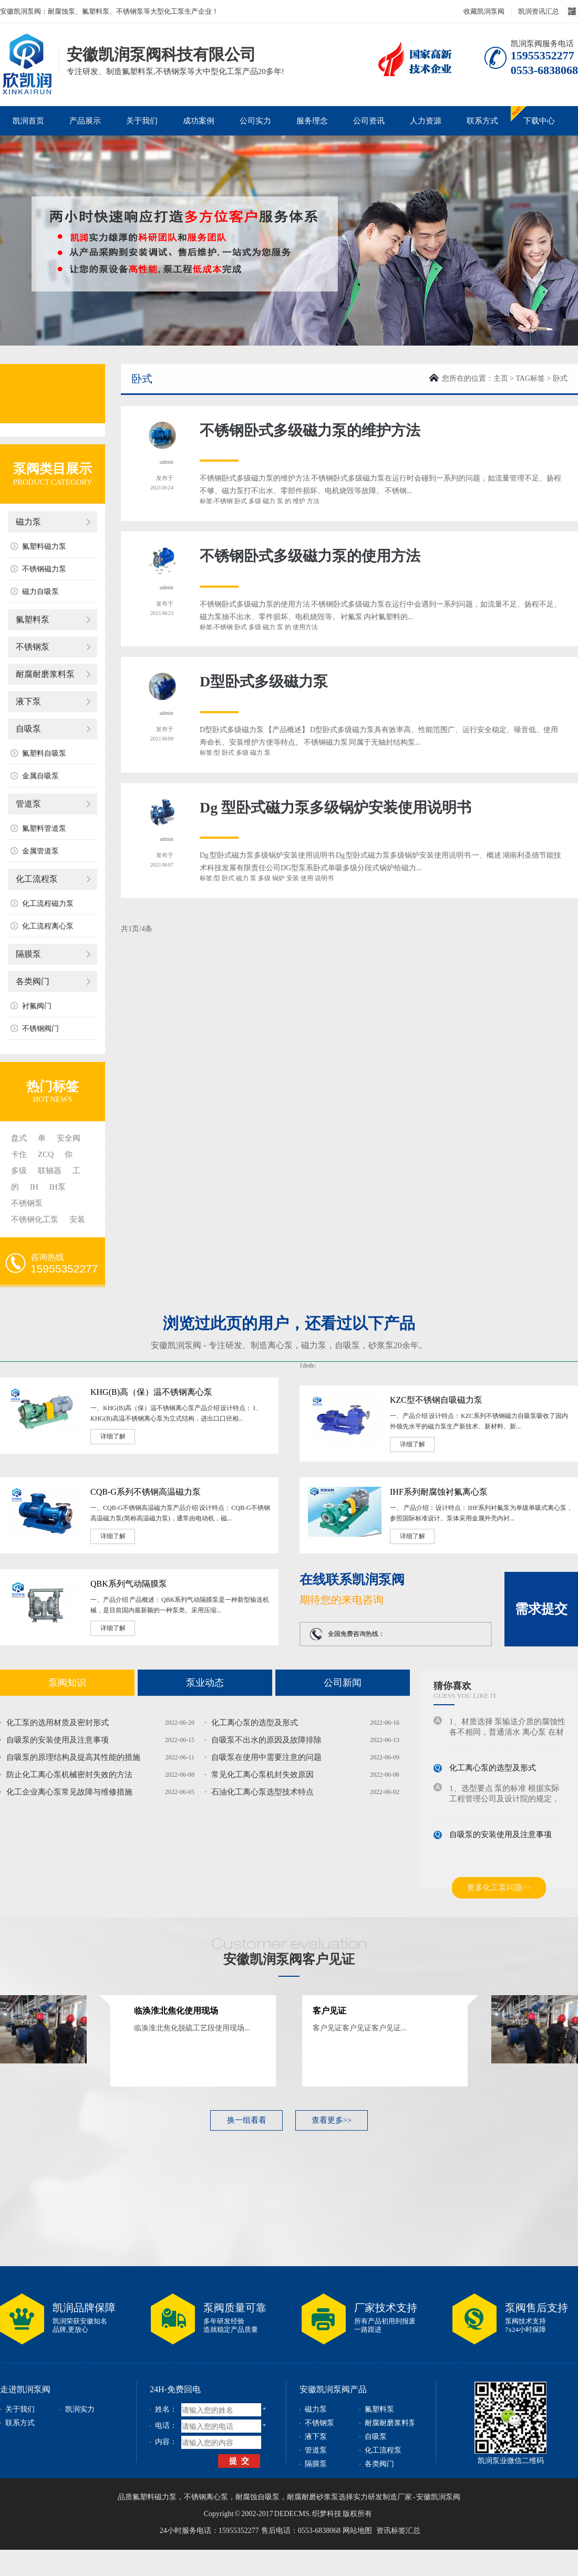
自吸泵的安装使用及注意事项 (57, 1740)
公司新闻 (343, 1682)
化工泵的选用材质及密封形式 (57, 1722)
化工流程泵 (37, 878)
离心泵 (280, 1345)
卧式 (240, 501)
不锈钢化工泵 (34, 1219)
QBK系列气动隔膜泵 (128, 1583)
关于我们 (142, 121)
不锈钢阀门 (40, 1029)
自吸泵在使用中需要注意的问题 (266, 1757)
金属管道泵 (40, 851)
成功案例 (198, 121)
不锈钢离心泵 (206, 2497)
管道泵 (28, 803)
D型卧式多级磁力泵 (264, 681)
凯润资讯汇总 (538, 11)
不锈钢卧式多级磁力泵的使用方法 (310, 556)
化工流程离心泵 (48, 926)
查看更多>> (332, 2120)
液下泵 (28, 701)
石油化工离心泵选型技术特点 (262, 1792)
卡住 (19, 1154)
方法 (313, 501)
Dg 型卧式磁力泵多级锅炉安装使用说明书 (335, 807)
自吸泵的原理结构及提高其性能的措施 (73, 1757)
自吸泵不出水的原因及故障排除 (266, 1740)
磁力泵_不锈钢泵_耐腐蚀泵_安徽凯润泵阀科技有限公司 (26, 49)
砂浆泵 (381, 1345)
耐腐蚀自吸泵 (257, 2497)
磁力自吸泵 (40, 592)
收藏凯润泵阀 (483, 11)
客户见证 (329, 2010)
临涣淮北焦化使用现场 (176, 2010)
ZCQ (46, 1154)
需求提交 (541, 1609)
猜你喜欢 (452, 1686)
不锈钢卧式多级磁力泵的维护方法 (310, 430)
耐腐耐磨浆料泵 (45, 674)
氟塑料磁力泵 (44, 546)
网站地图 (357, 2531)
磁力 (269, 501)
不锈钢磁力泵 (44, 569)
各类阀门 (32, 981)
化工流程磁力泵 (48, 904)
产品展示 (85, 121)
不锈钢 (223, 501)
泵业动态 (205, 1682)
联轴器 (49, 1170)
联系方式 (482, 121)
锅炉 (278, 878)
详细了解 (113, 1436)
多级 (19, 1170)
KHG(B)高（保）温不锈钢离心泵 (151, 1392)
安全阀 (68, 1138)
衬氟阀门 (36, 1006)
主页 (500, 378)
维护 (299, 501)
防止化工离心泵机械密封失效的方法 (69, 1774)
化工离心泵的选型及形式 (254, 1722)
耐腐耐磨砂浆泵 (312, 2497)
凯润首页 (28, 121)
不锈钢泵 (32, 646)
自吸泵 (28, 728)
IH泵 (57, 1187)
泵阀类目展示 (52, 469)
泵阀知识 (67, 1682)
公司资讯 (369, 121)
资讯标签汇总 (398, 2531)
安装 (77, 1219)
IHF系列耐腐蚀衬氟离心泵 (439, 1491)
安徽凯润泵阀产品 (333, 2389)
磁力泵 (28, 521)
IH (34, 1187)
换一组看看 (246, 2120)
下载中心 (539, 121)
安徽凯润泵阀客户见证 (289, 1959)
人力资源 (425, 121)
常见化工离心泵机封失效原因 (262, 1774)
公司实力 (255, 121)
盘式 (19, 1138)
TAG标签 (530, 378)
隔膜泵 (28, 954)
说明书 (324, 878)
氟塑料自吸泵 (44, 753)
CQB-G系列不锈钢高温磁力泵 (145, 1491)
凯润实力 (80, 2409)
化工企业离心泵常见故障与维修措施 (69, 1792)
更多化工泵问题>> (499, 1887)
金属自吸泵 (40, 776)
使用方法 (305, 627)
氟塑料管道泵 (44, 828)
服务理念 (312, 121)
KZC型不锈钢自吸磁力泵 (436, 1399)
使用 (307, 878)
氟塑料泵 (32, 619)
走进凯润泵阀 (25, 2389)
